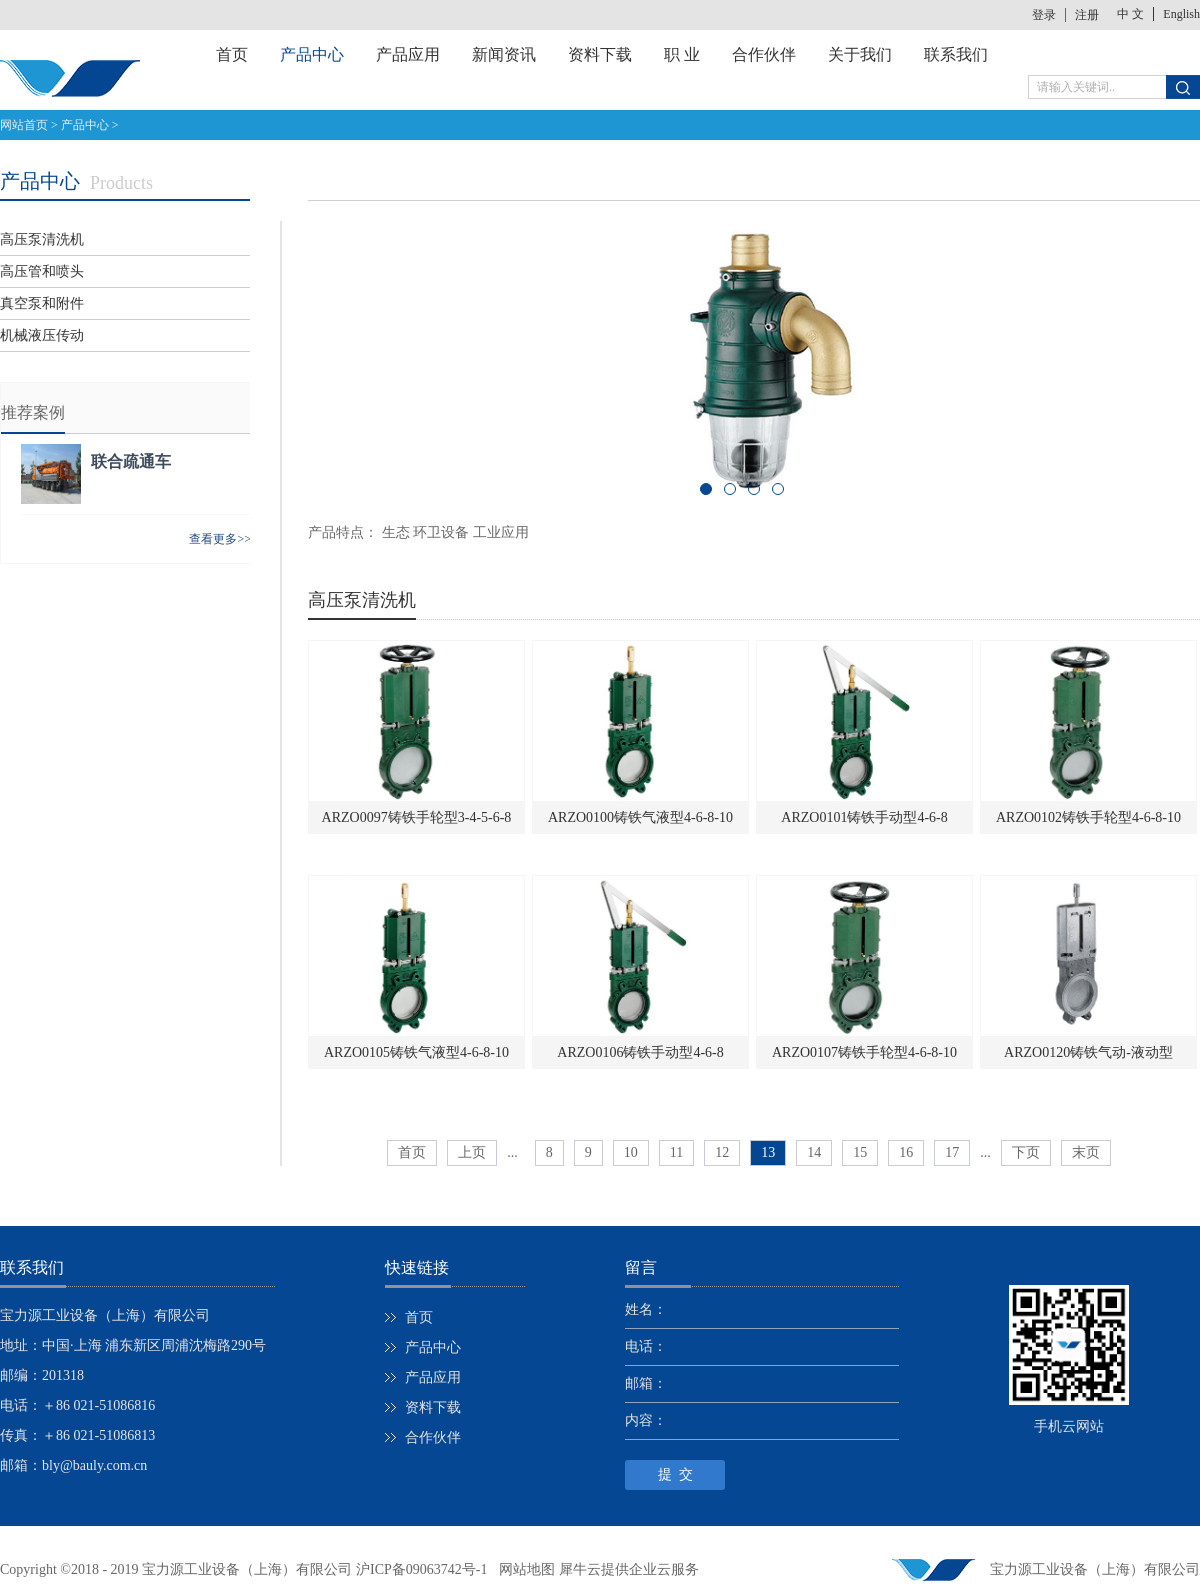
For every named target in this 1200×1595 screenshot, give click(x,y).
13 (768, 1152)
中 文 (1130, 14)
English (1181, 14)
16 (906, 1152)
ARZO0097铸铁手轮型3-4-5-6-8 (417, 817)
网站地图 (523, 1569)
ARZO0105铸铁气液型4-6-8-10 (416, 1052)
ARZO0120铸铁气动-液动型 (1088, 1052)
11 (676, 1152)
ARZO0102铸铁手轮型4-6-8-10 (1088, 817)
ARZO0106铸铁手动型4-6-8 (640, 1052)
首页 (232, 54)
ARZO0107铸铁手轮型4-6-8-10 (864, 1052)
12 (722, 1152)
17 (952, 1152)
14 (814, 1152)
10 (631, 1152)
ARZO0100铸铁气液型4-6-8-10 (640, 817)
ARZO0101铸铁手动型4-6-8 (864, 817)
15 (860, 1152)
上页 (472, 1152)
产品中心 (85, 125)
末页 (1086, 1152)
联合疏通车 (131, 461)
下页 (1026, 1152)
